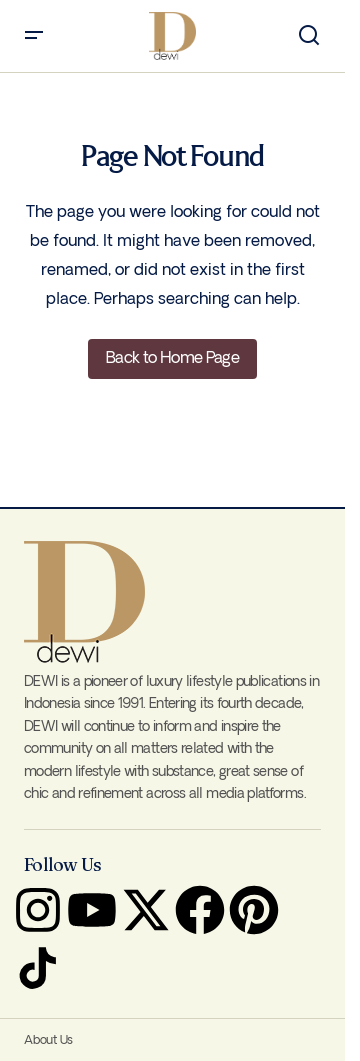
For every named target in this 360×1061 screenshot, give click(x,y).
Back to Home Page (172, 358)
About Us (48, 1040)
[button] (34, 36)
